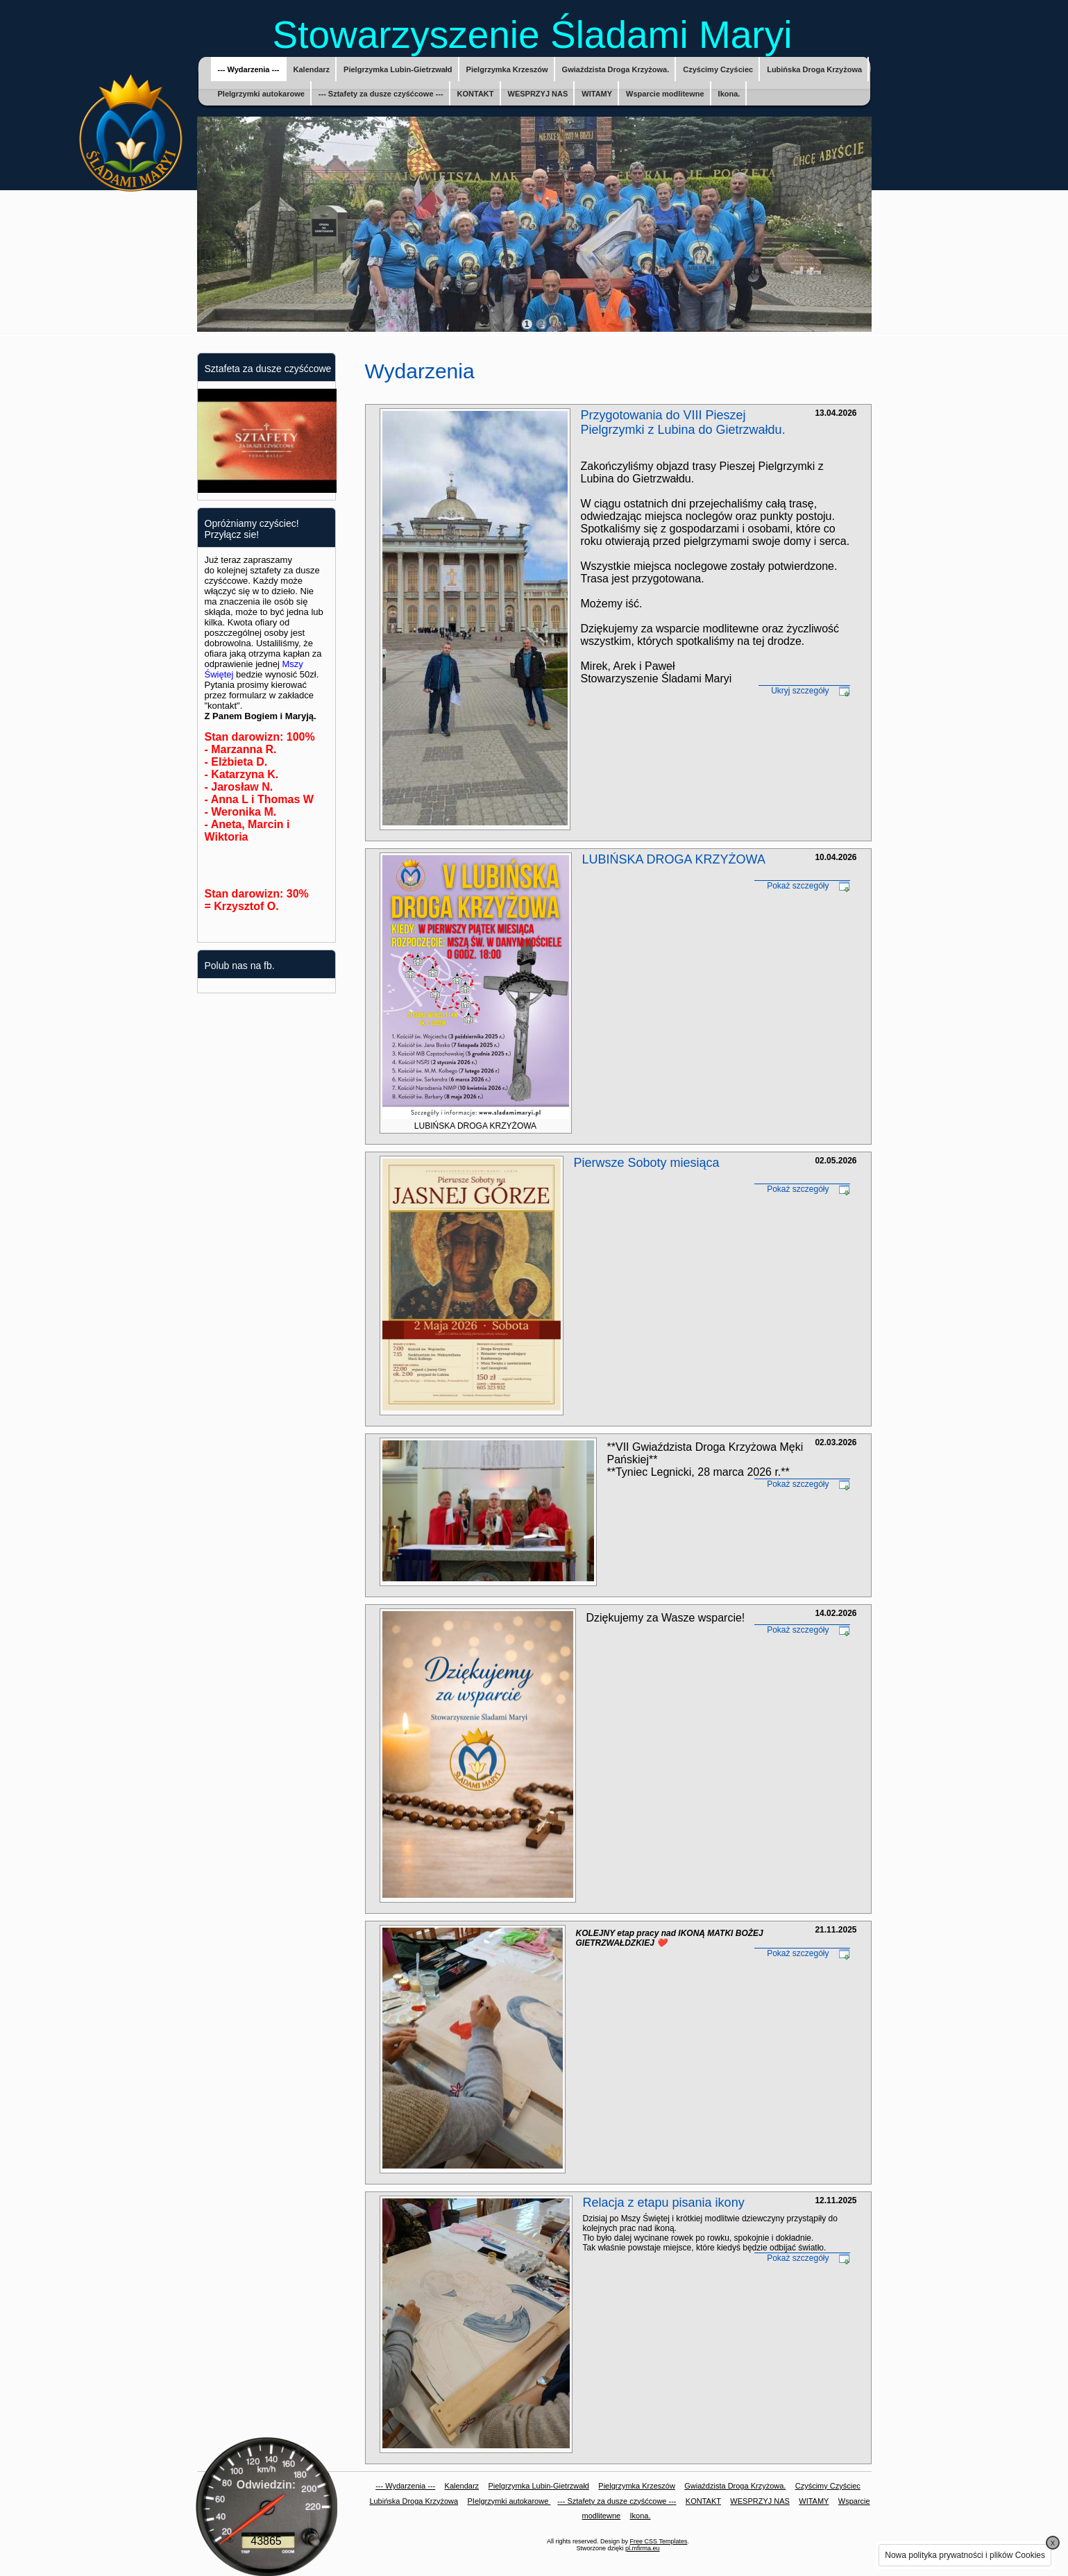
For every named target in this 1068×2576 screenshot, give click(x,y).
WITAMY (597, 94)
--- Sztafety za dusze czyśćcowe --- (381, 94)
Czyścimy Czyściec (718, 69)
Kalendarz (312, 69)
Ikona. (729, 94)
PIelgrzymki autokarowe (261, 94)
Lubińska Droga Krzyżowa (814, 69)
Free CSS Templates (659, 2541)
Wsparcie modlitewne (665, 94)
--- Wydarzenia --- (249, 69)
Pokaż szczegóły (798, 886)
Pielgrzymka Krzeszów (507, 69)
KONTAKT (475, 94)
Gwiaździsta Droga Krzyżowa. (616, 69)
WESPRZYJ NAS (538, 94)
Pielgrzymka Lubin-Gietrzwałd (398, 69)
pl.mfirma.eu (642, 2548)
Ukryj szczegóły (800, 691)
